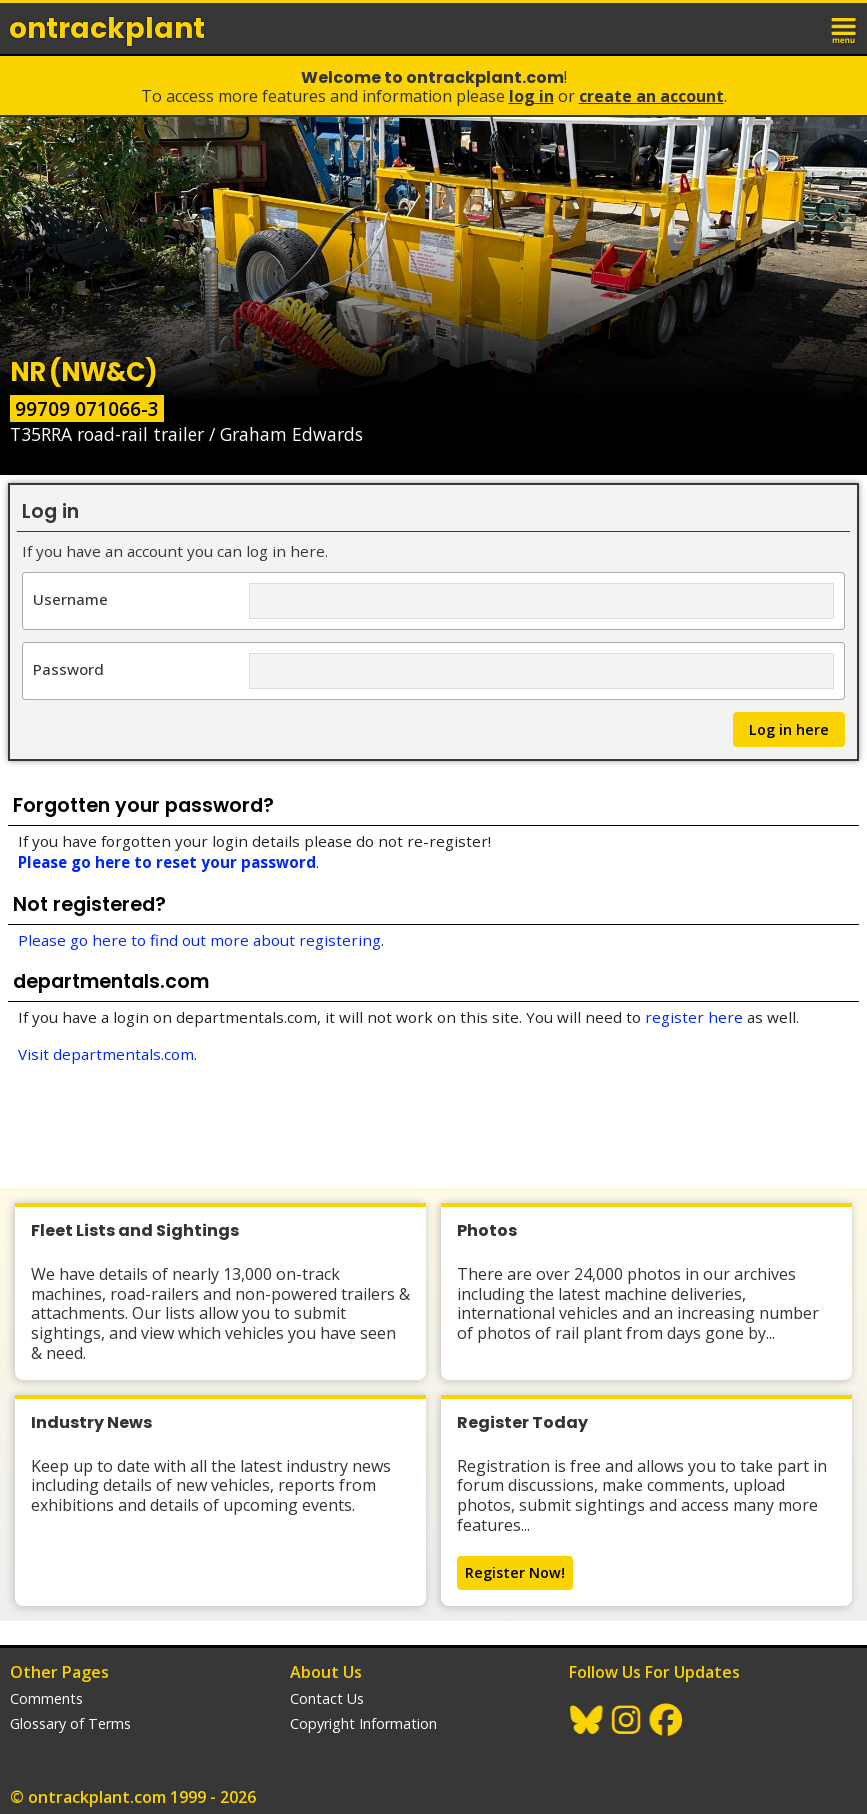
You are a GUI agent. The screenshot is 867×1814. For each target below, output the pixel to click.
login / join (801, 28)
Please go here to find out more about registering (199, 940)
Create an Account (651, 96)
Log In (531, 96)
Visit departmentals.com (106, 1054)
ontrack (107, 28)
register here (694, 1017)
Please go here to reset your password (167, 862)
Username (70, 598)
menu (845, 28)
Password (68, 668)
